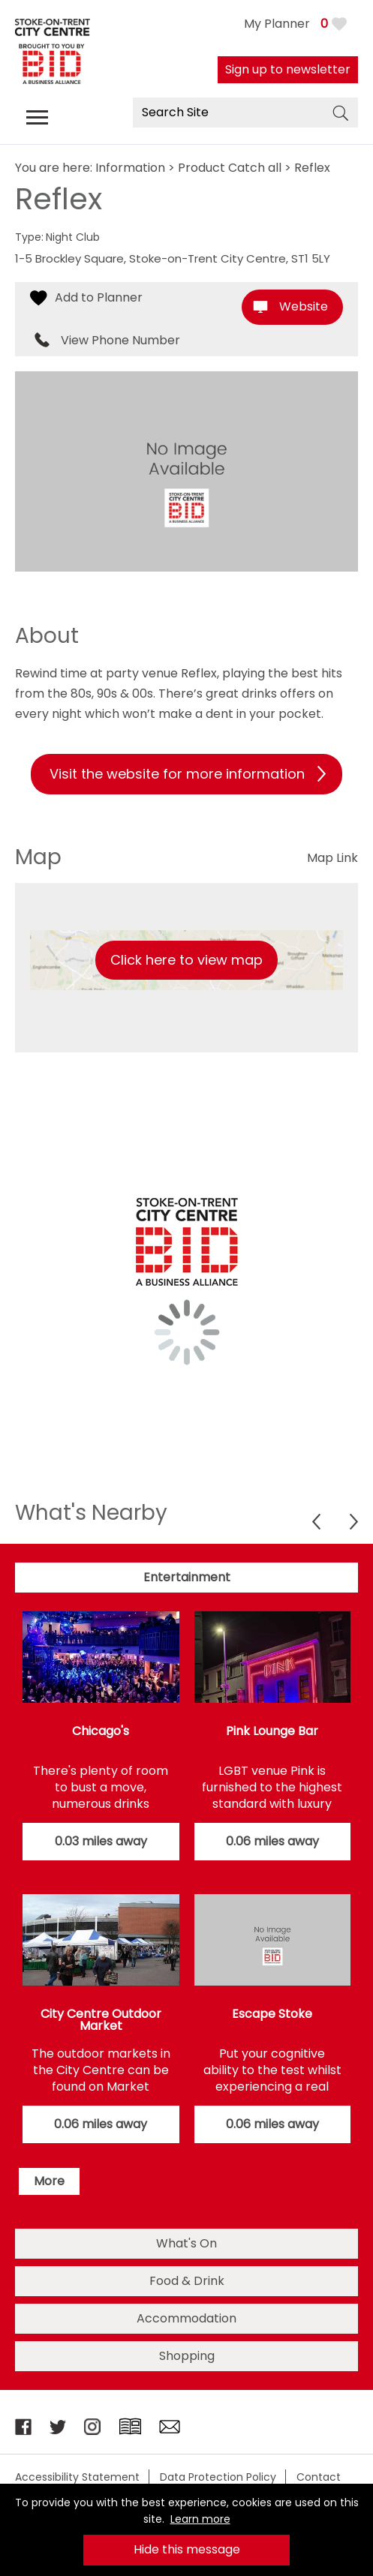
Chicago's (100, 1731)
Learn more (200, 2518)
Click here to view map (186, 959)
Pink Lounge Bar (272, 1731)
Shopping (187, 2355)
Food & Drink (186, 2280)
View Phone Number (120, 340)
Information (130, 167)
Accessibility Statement (77, 2476)
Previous (316, 1522)
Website (303, 306)
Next (354, 1522)
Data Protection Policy (218, 2476)
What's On (186, 2243)
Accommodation (186, 2318)
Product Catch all (229, 167)
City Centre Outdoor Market (101, 2019)
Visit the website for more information (177, 773)
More (49, 2181)
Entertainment (186, 1577)
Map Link (332, 857)
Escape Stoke (272, 2013)
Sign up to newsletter (287, 69)
